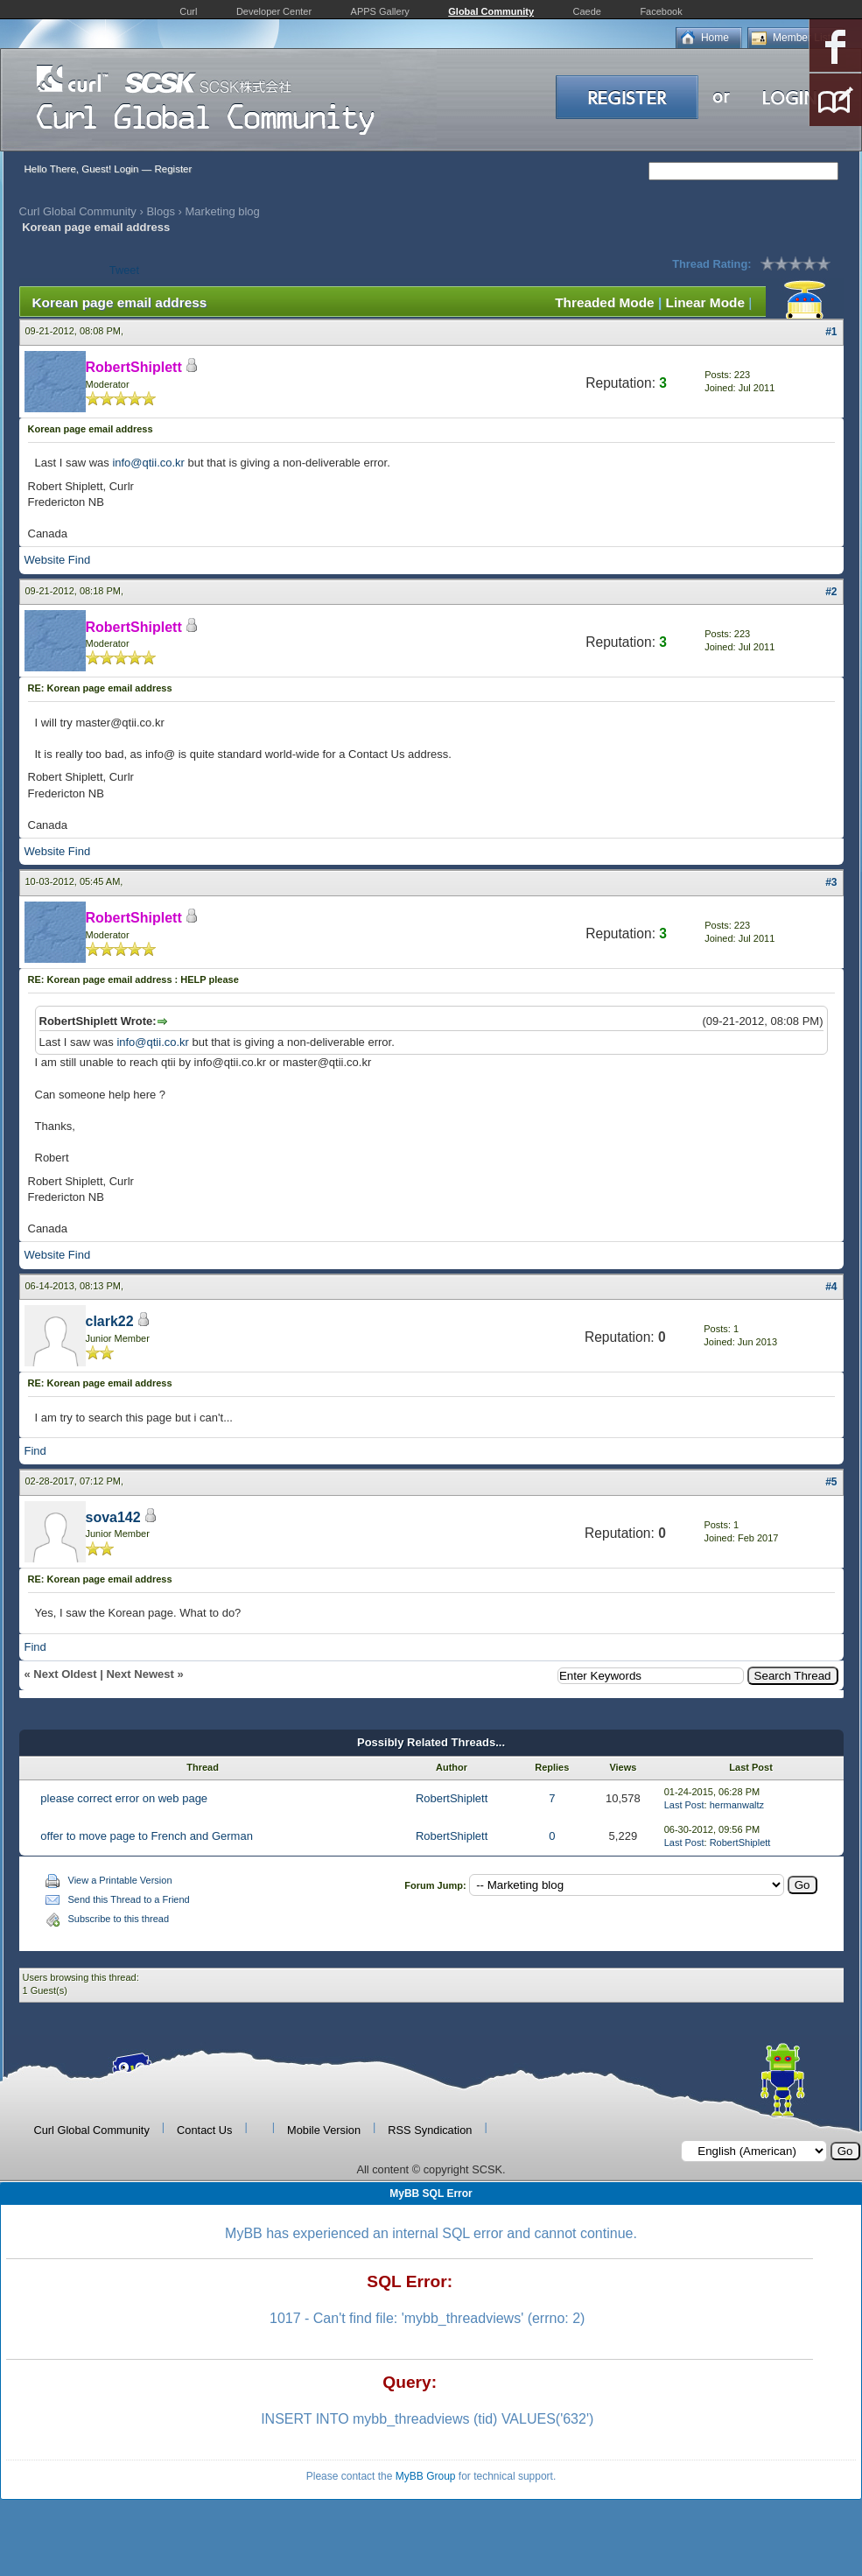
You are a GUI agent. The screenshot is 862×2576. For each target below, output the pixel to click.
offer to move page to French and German (146, 1836)
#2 (831, 592)
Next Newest (139, 1674)
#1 (831, 332)
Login (126, 169)
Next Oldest (64, 1674)
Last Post (684, 1805)
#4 (831, 1287)
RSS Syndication (430, 2130)
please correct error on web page (123, 1798)
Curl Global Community (78, 211)
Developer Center (274, 11)
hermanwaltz (737, 1805)
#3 (831, 882)
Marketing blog (223, 211)
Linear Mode (705, 302)
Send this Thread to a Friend (129, 1899)
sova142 (113, 1517)
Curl (188, 11)
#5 (831, 1482)
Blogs (160, 211)
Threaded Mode (605, 302)
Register (173, 169)
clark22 (110, 1321)
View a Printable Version (120, 1880)
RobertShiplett (451, 1798)
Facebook (661, 11)
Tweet (124, 270)
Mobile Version (324, 2130)
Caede (587, 11)
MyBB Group (426, 2476)
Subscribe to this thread (119, 1918)
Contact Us (204, 2130)
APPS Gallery (380, 11)
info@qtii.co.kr (148, 462)
